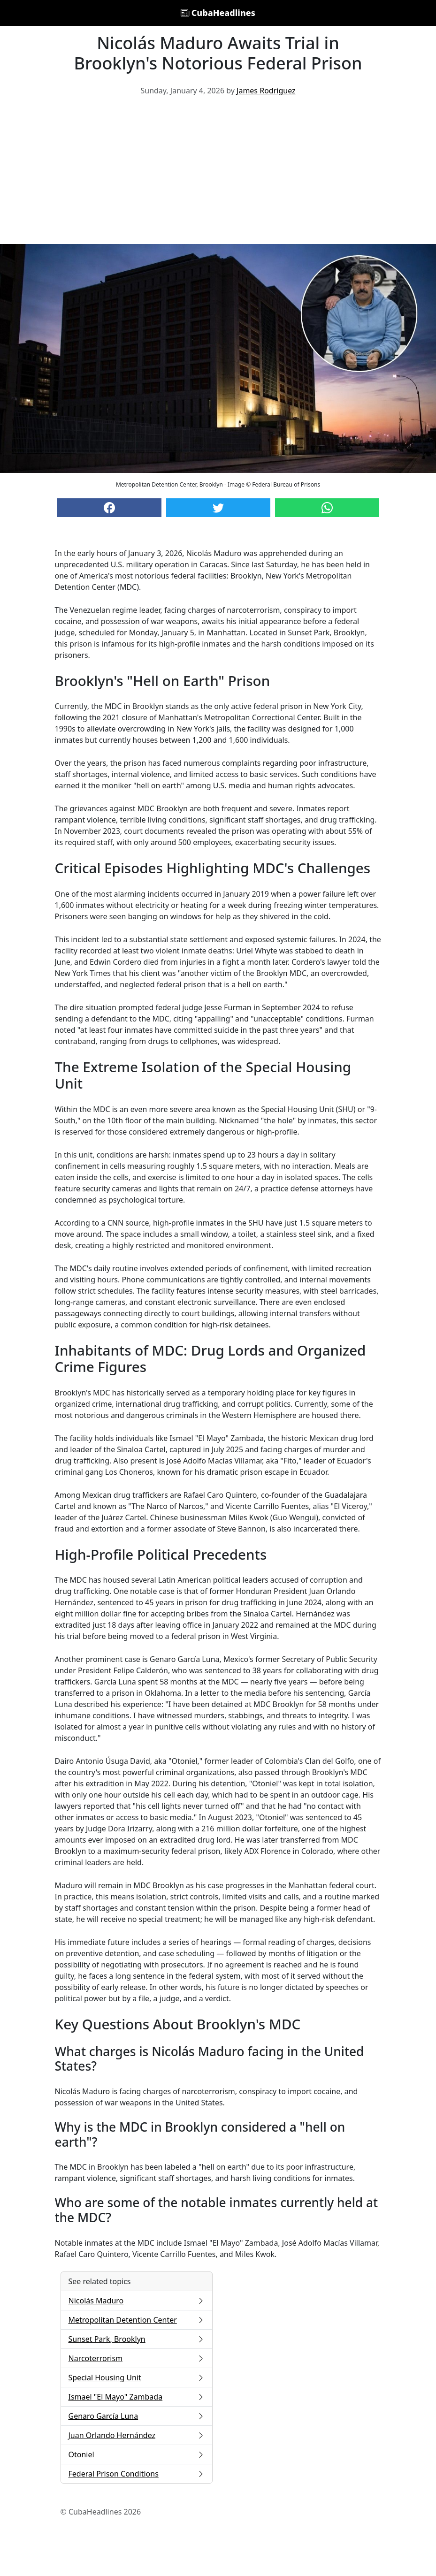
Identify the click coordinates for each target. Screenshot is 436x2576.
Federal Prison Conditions (137, 2473)
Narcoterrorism (137, 2358)
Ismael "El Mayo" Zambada (137, 2396)
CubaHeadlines (218, 12)
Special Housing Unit (137, 2377)
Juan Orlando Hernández (137, 2435)
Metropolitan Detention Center (137, 2319)
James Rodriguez (266, 90)
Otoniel (137, 2454)
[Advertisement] (218, 173)
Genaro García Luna (137, 2416)
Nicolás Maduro (137, 2300)
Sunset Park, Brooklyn (137, 2339)
